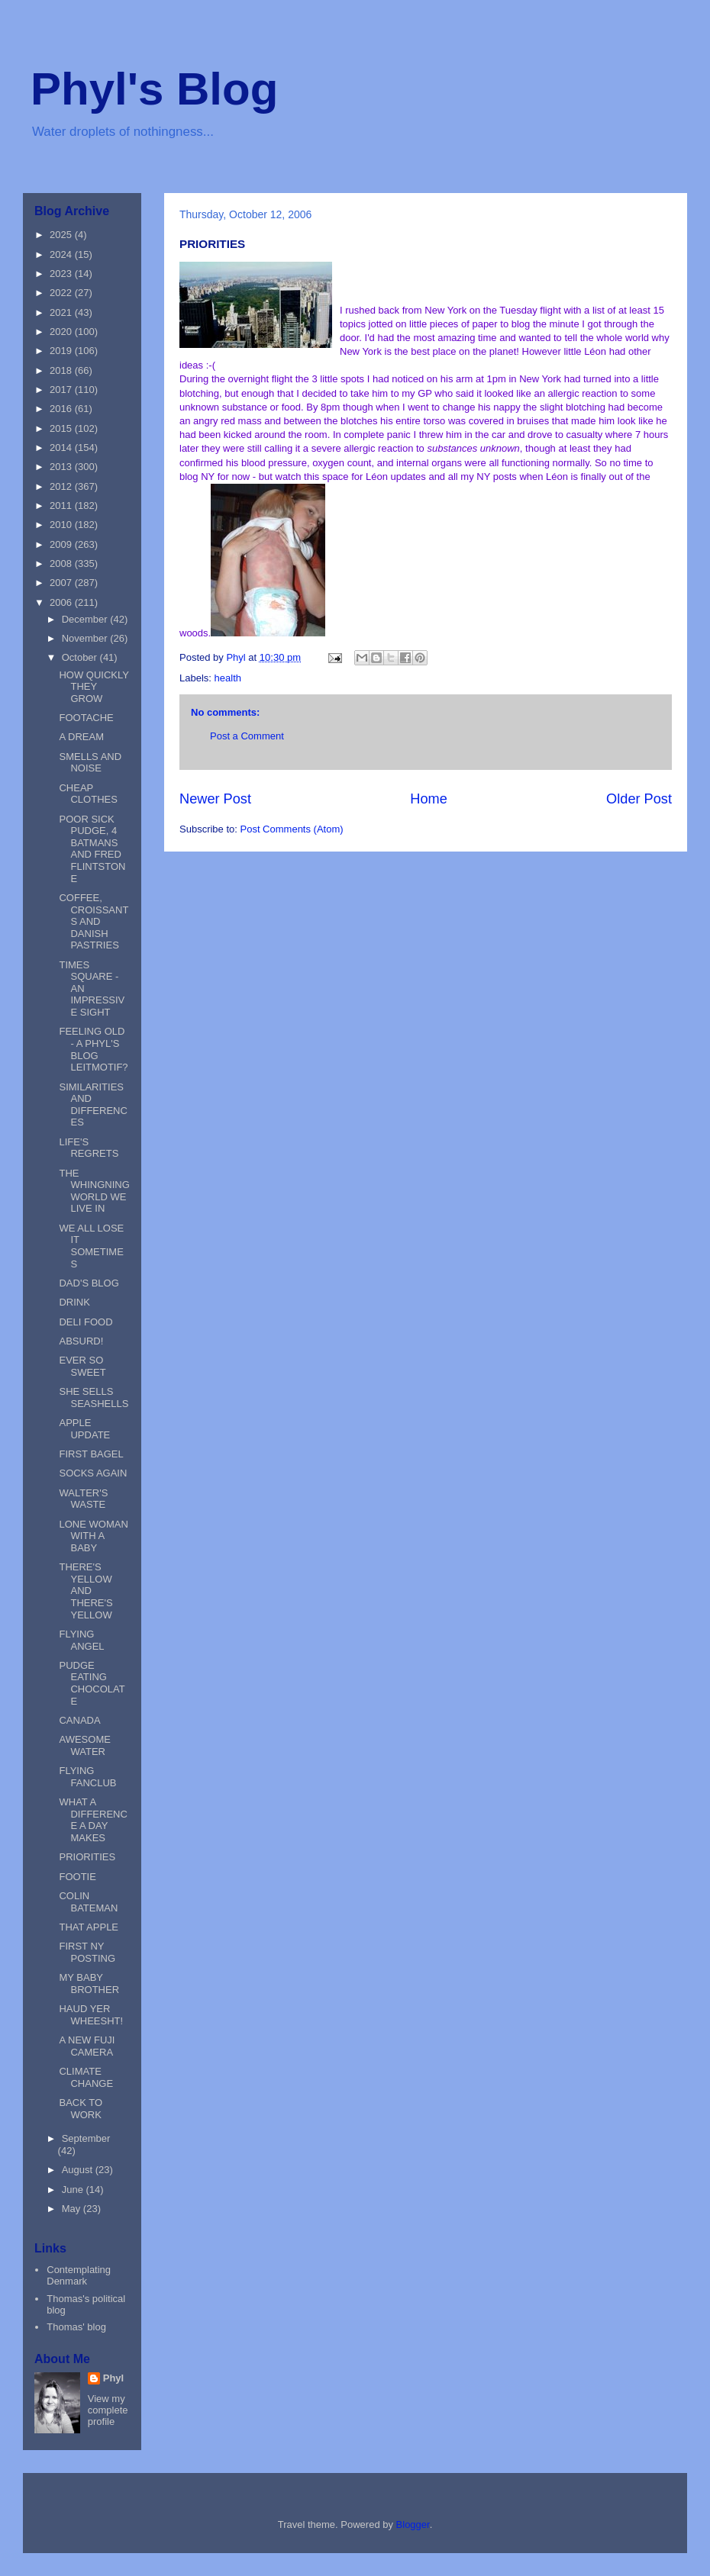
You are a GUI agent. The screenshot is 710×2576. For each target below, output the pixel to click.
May (72, 2208)
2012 (62, 486)
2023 (62, 273)
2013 (62, 466)
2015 (62, 428)
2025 (62, 234)
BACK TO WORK (80, 2108)
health (228, 678)
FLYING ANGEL (81, 1640)
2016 (62, 408)
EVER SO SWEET (82, 1366)
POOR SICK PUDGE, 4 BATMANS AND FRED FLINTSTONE (92, 848)
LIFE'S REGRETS (88, 1148)
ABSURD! (81, 1341)
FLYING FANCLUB (87, 1777)
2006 (62, 602)
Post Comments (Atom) (292, 829)
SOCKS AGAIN (93, 1473)
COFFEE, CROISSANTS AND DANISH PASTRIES (93, 921)
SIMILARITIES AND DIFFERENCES (93, 1105)
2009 (62, 544)
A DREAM (81, 736)
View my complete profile (108, 2410)
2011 (62, 505)
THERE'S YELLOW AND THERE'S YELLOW (85, 1590)
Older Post (639, 799)
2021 (62, 312)
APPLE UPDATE (84, 1429)
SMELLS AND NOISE (90, 762)
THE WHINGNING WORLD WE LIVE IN (94, 1191)
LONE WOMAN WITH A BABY (93, 1536)
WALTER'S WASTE (83, 1499)
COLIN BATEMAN (88, 1902)
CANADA (79, 1720)
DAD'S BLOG (88, 1283)
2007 (62, 582)
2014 (62, 447)
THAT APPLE (88, 1927)
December (86, 619)
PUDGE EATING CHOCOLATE (91, 1683)
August (78, 2169)
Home (428, 799)
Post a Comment (247, 736)
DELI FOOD (85, 1322)
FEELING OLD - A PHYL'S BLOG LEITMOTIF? (93, 1049)
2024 (62, 254)
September (86, 2138)
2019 (62, 350)
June (74, 2189)
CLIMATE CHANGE (86, 2077)
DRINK (74, 1302)
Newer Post (215, 799)
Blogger (413, 2524)
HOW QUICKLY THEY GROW (93, 686)
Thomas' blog (76, 2327)
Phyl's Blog (154, 88)
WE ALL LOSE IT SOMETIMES (91, 1246)
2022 (62, 292)
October (81, 657)
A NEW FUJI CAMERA (87, 2046)
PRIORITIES (87, 1857)
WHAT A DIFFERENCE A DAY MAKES (93, 1819)
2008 (62, 563)
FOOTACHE (86, 717)
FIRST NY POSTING (87, 1952)
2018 (62, 370)
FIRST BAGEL (91, 1454)
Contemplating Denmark (79, 2276)
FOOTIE (77, 1876)
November (86, 638)
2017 (62, 389)
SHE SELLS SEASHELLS (93, 1397)
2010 (62, 524)
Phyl (113, 2378)
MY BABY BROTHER (89, 1983)
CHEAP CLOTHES (88, 794)
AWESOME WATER (84, 1745)
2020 (62, 331)
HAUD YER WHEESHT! (91, 2015)
